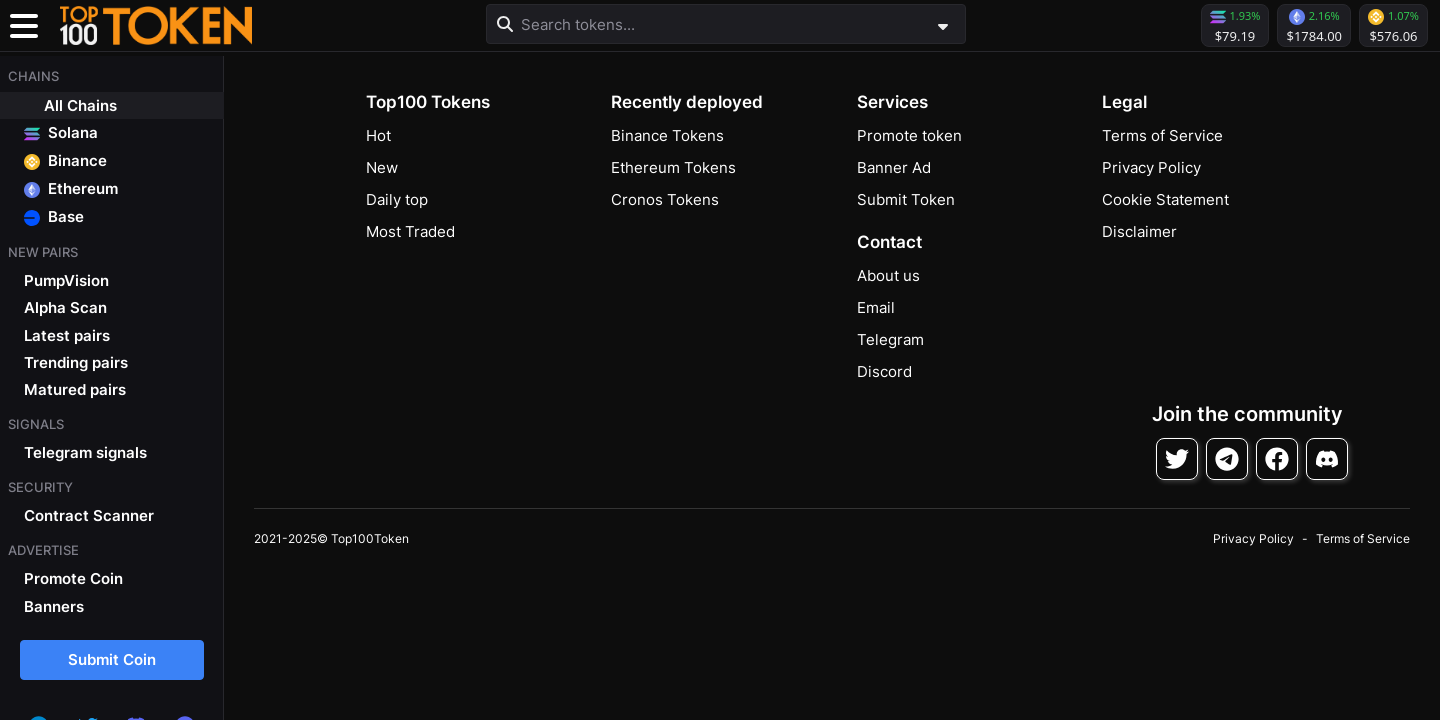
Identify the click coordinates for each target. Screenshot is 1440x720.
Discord (884, 371)
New (382, 167)
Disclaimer (1139, 231)
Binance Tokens (667, 135)
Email (876, 307)
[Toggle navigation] (24, 26)
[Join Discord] (1327, 459)
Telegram (890, 339)
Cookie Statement (1165, 199)
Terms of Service (1162, 135)
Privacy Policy (1151, 167)
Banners (54, 606)
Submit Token (906, 199)
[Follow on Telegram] (1227, 459)
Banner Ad (894, 167)
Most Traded (410, 231)
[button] (156, 26)
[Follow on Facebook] (1277, 459)
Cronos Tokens (665, 199)
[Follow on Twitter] (1177, 459)
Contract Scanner (89, 515)
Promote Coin (73, 578)
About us (888, 275)
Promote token (909, 135)
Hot (378, 135)
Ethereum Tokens (673, 167)
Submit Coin (112, 659)
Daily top (397, 199)
